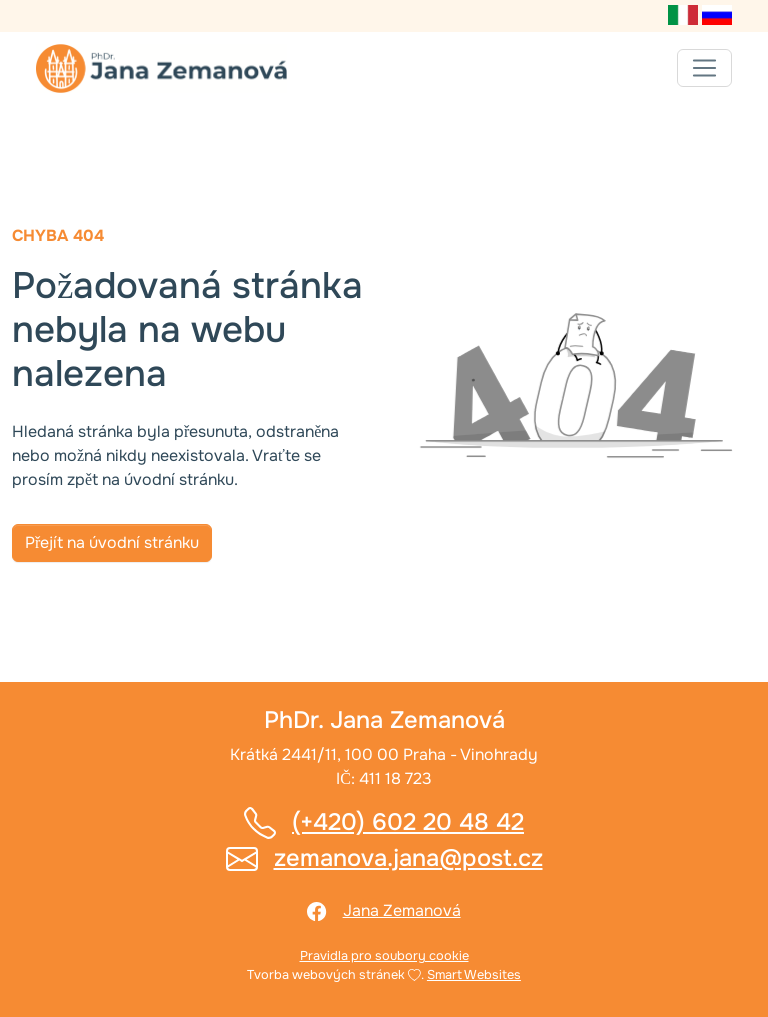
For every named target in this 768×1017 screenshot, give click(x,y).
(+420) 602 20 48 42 (408, 822)
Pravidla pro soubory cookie (384, 956)
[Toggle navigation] (704, 68)
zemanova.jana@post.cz (408, 858)
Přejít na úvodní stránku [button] (112, 542)
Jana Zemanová (402, 910)
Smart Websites (474, 975)
